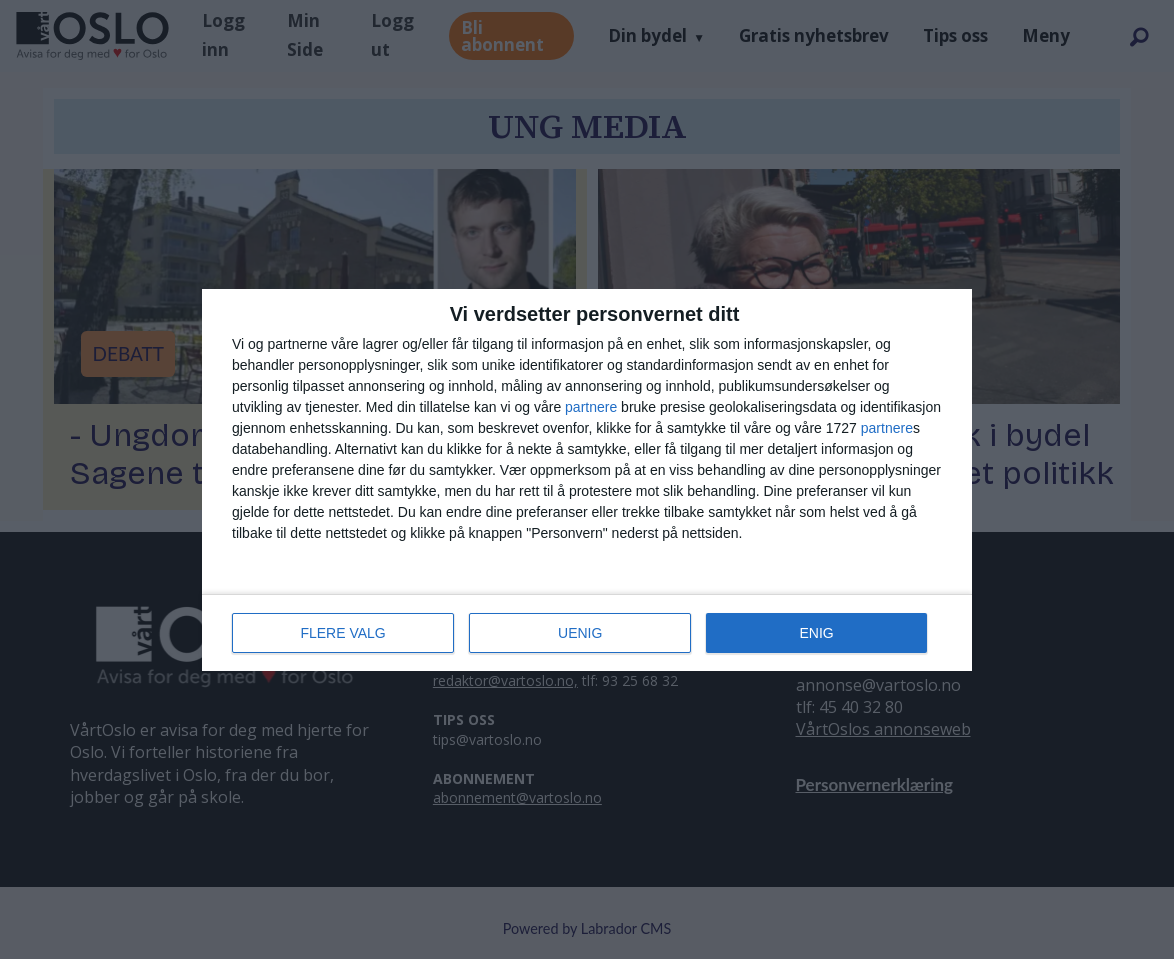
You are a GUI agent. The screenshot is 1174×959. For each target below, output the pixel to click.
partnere (591, 407)
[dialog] (587, 480)
